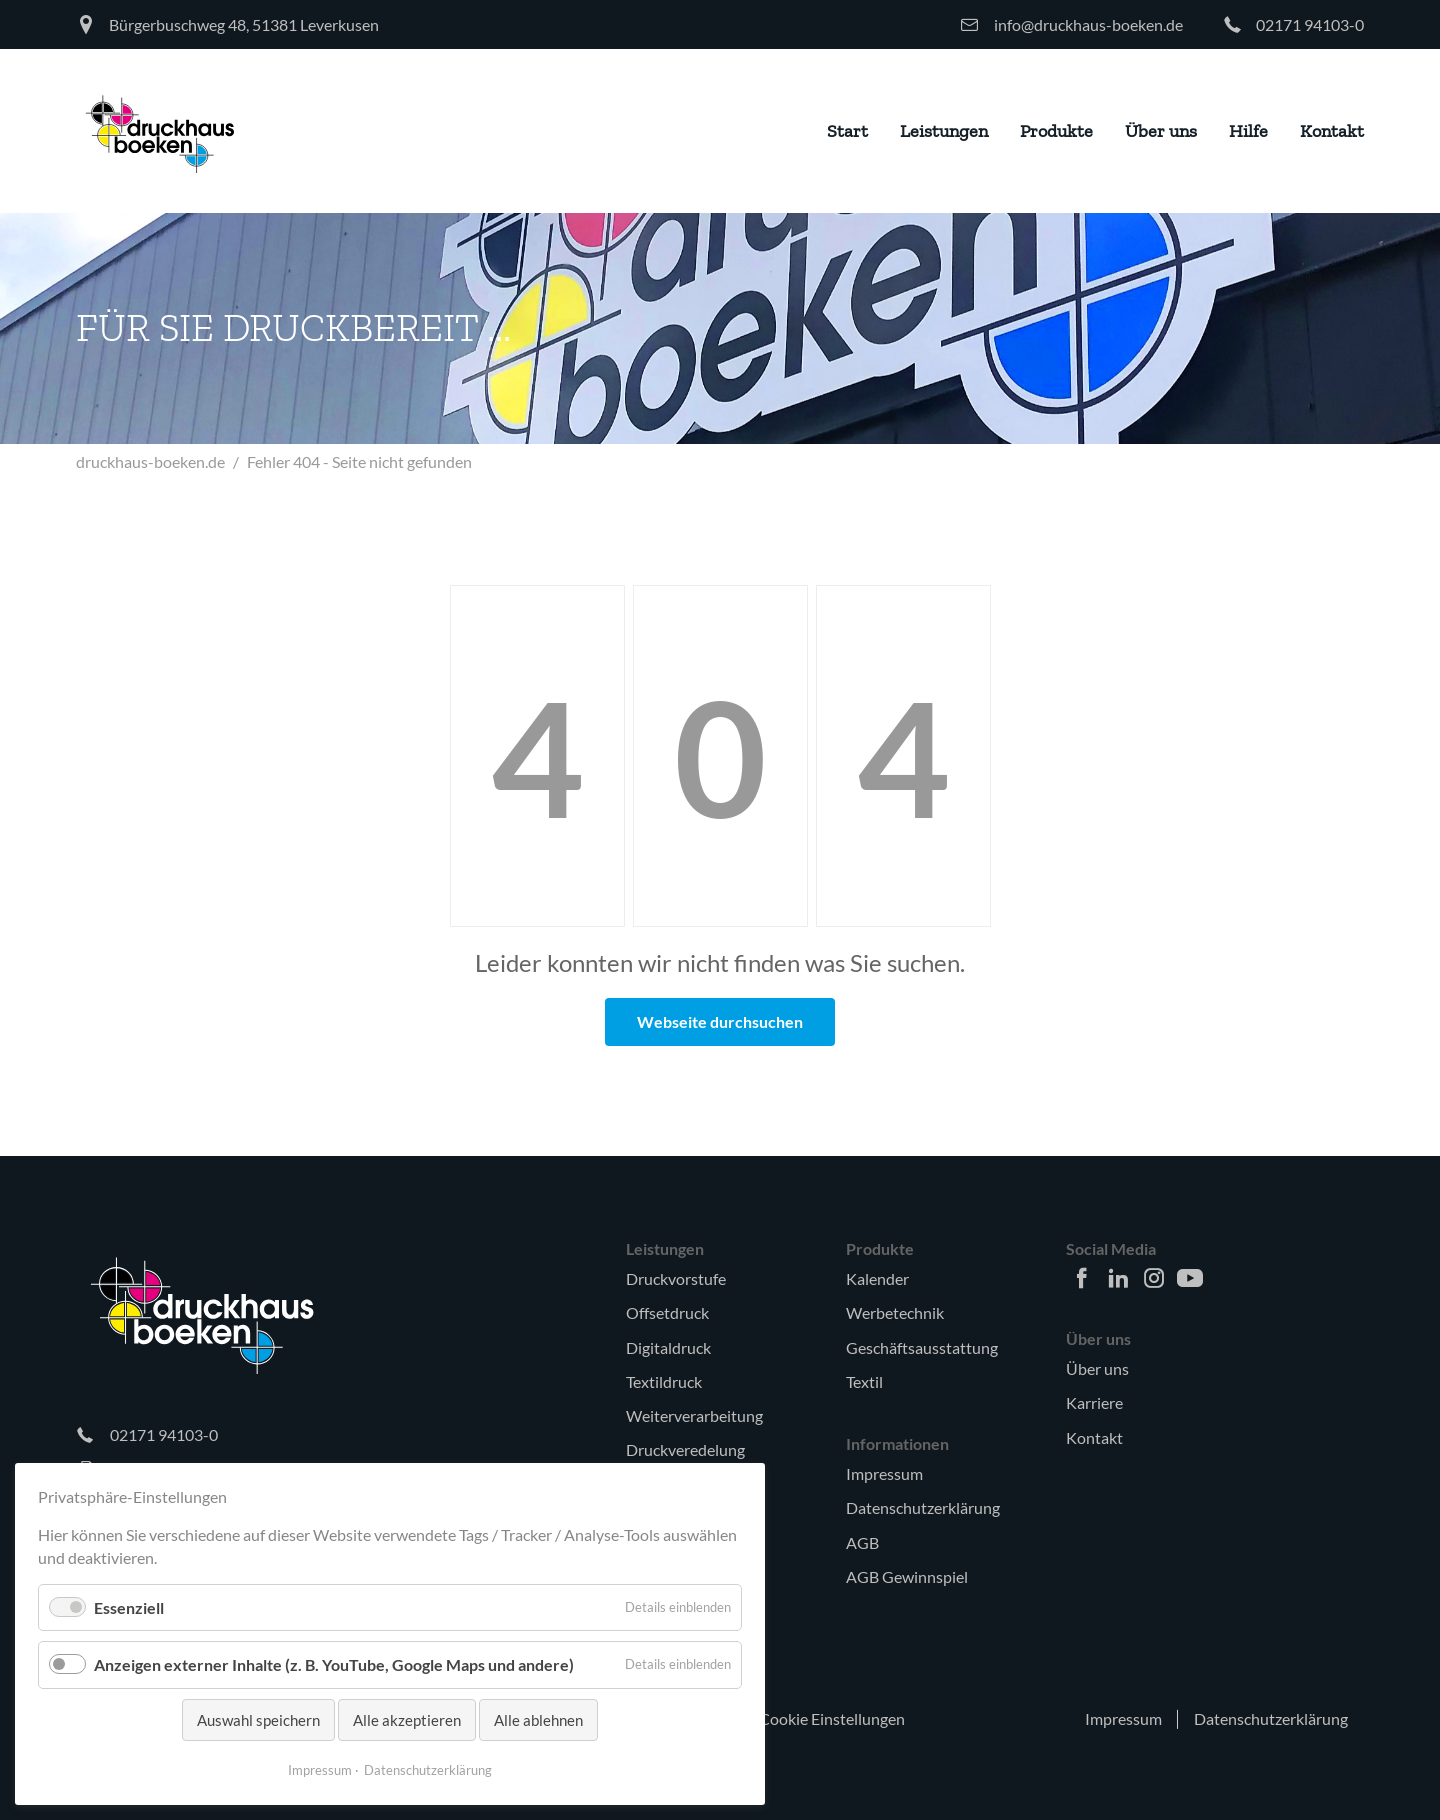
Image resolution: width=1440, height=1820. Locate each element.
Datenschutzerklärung (923, 1507)
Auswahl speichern (258, 1720)
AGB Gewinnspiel (907, 1576)
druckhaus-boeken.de (150, 461)
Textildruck (664, 1381)
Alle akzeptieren (407, 1720)
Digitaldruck (668, 1347)
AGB (862, 1542)
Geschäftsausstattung (922, 1347)
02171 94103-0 (1310, 24)
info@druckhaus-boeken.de (1088, 24)
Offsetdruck (667, 1312)
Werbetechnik (895, 1312)
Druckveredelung (685, 1449)
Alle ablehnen (538, 1720)
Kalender (877, 1278)
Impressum (884, 1473)
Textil (864, 1381)
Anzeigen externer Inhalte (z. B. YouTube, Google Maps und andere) (334, 1664)
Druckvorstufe (676, 1278)
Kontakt (1094, 1437)
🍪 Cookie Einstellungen (820, 1718)
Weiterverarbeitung (694, 1415)
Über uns (1097, 1368)
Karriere (1094, 1402)
